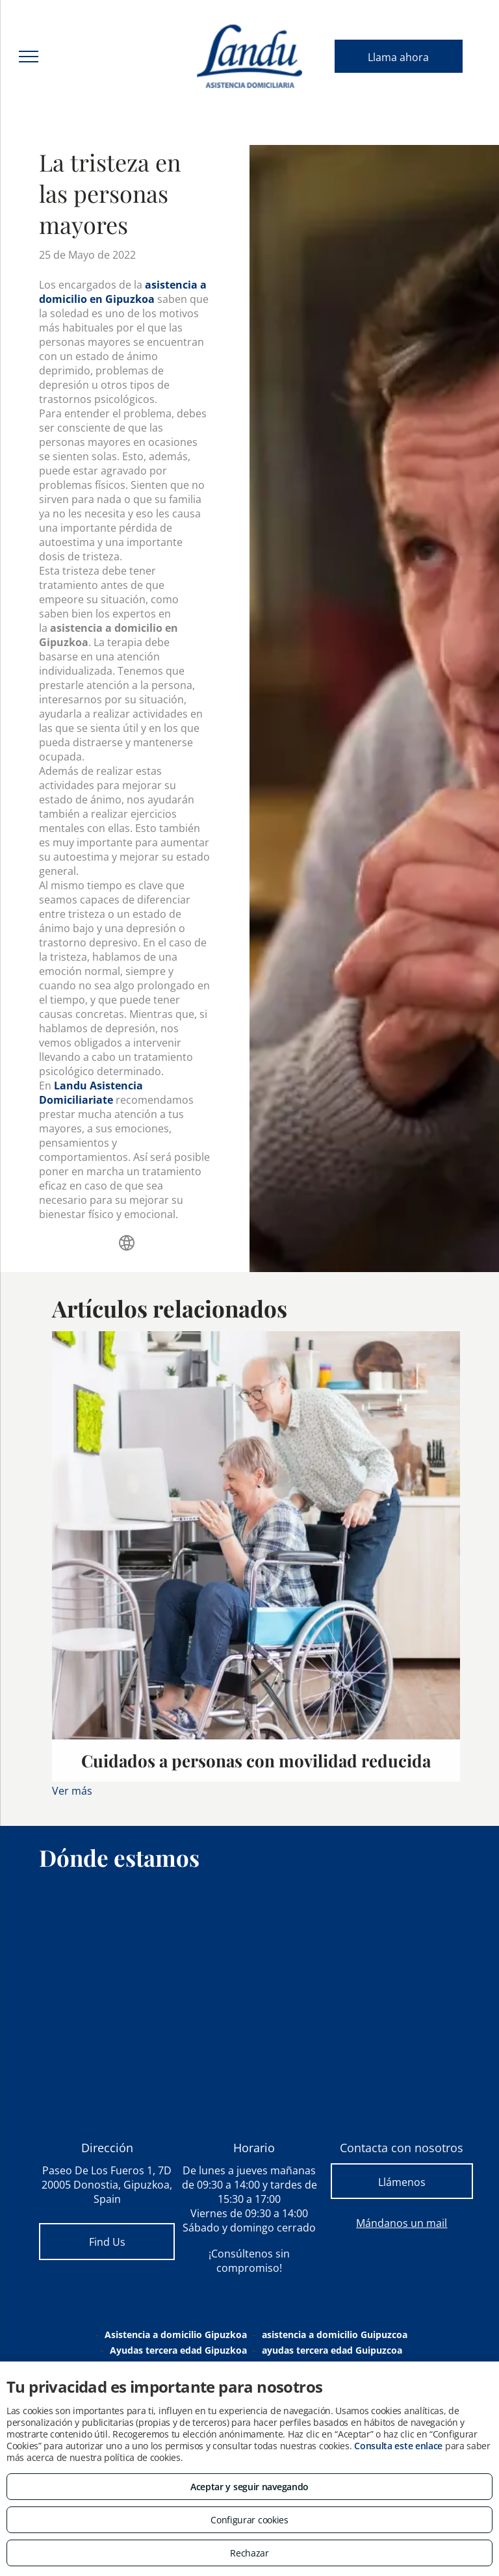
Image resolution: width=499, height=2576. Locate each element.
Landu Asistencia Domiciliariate (91, 1092)
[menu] (28, 56)
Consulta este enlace (398, 2445)
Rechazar (249, 2553)
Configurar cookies (249, 2520)
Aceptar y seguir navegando (249, 2486)
